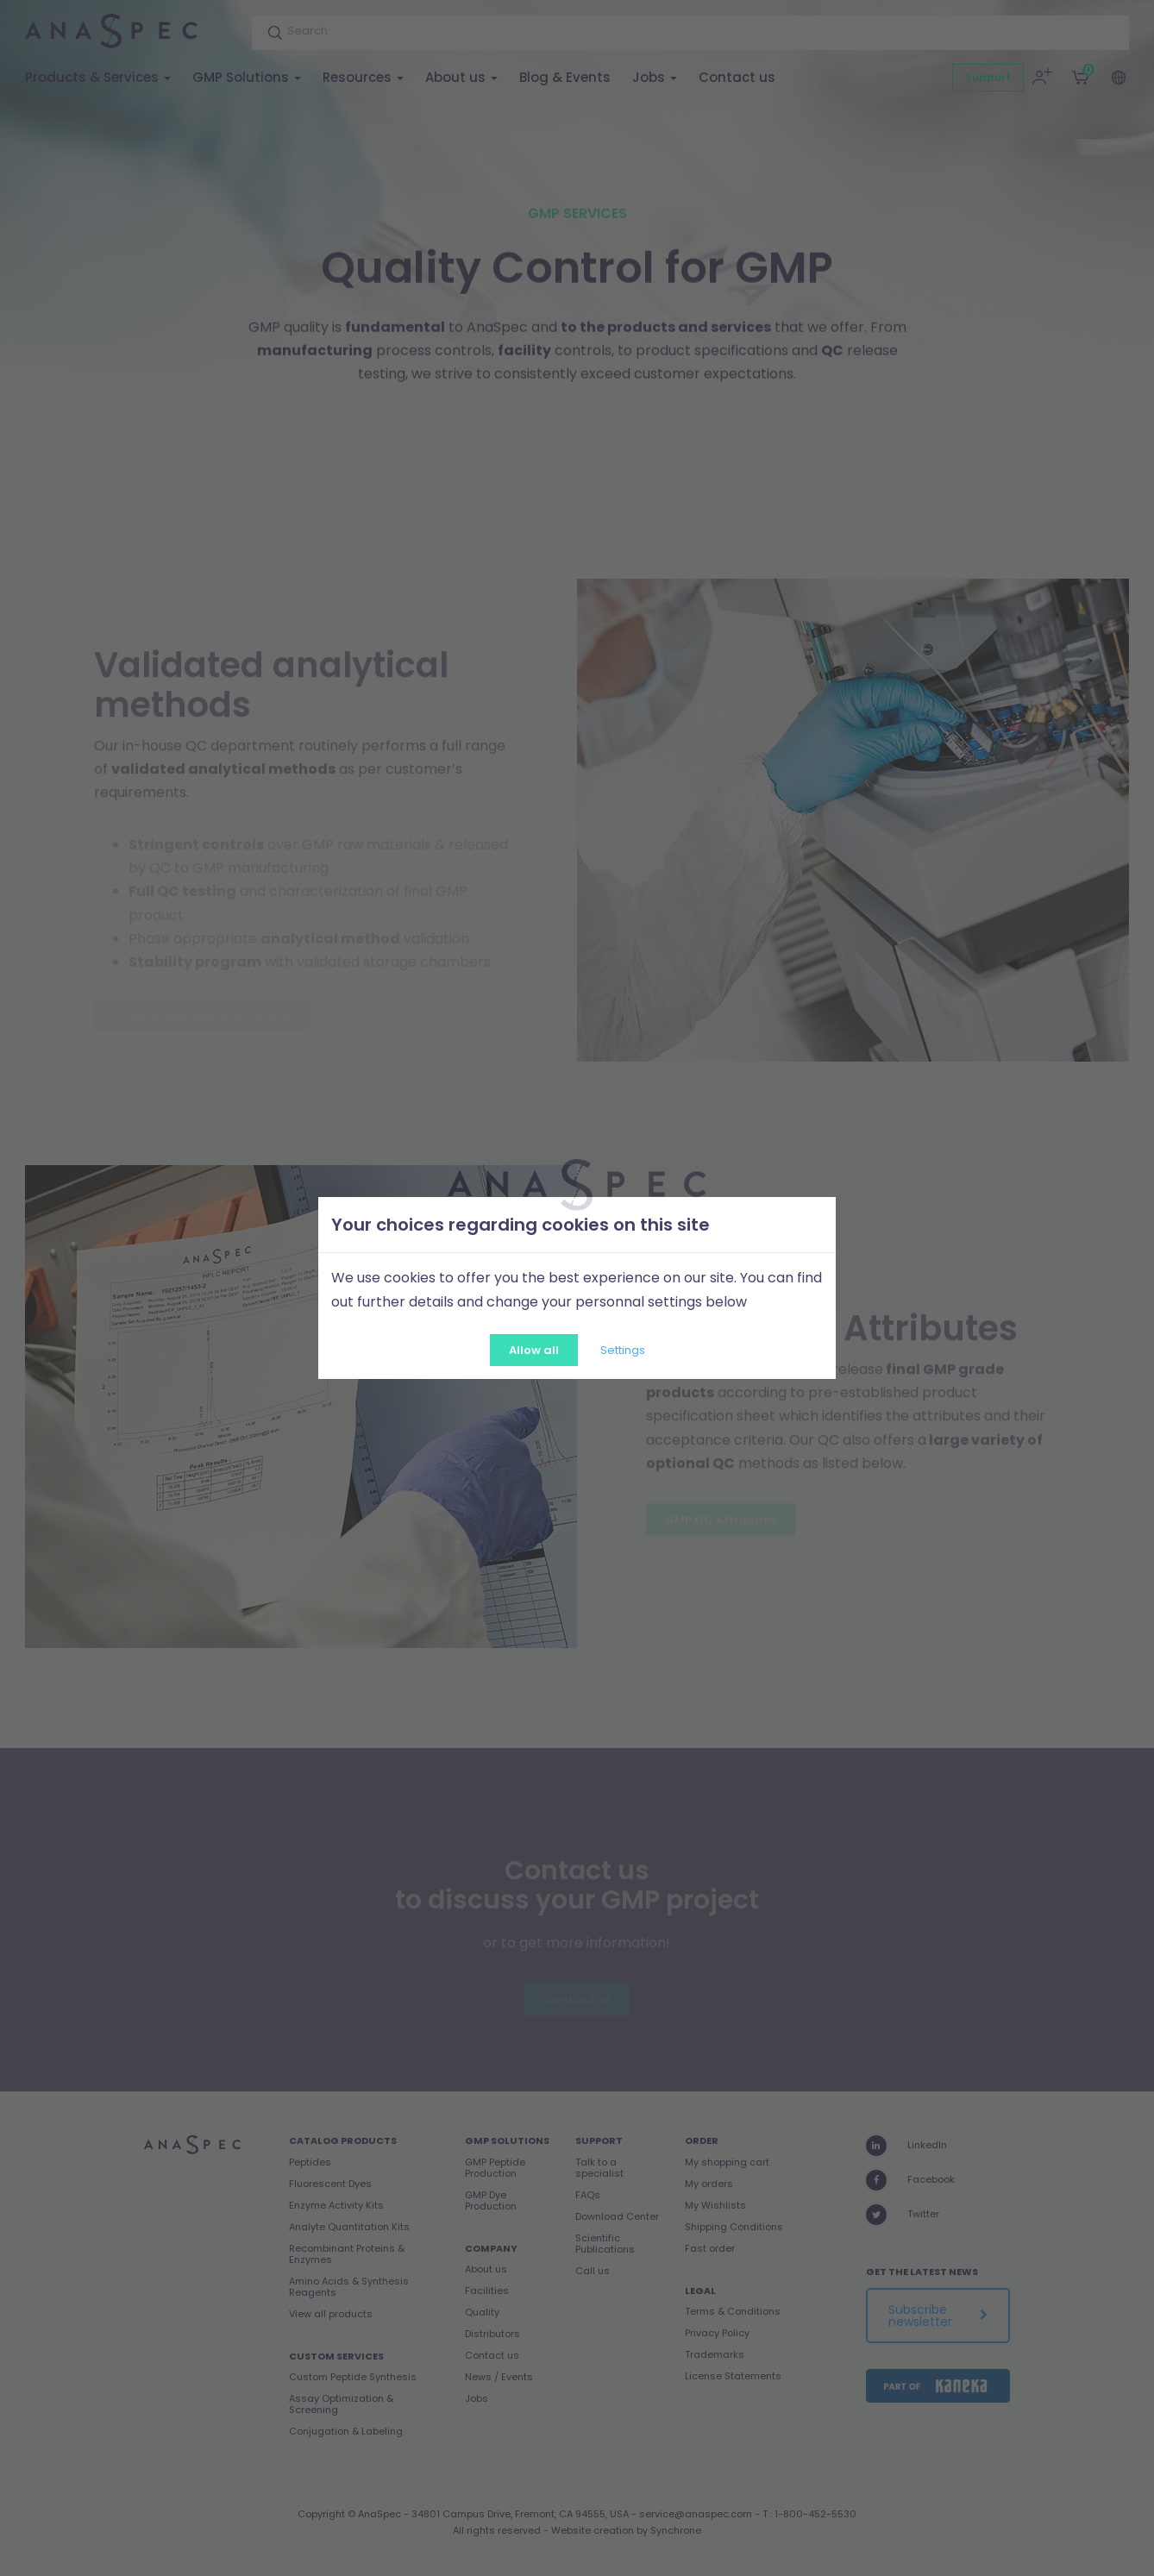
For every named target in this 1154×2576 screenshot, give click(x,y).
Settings (622, 1350)
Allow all (534, 1350)
